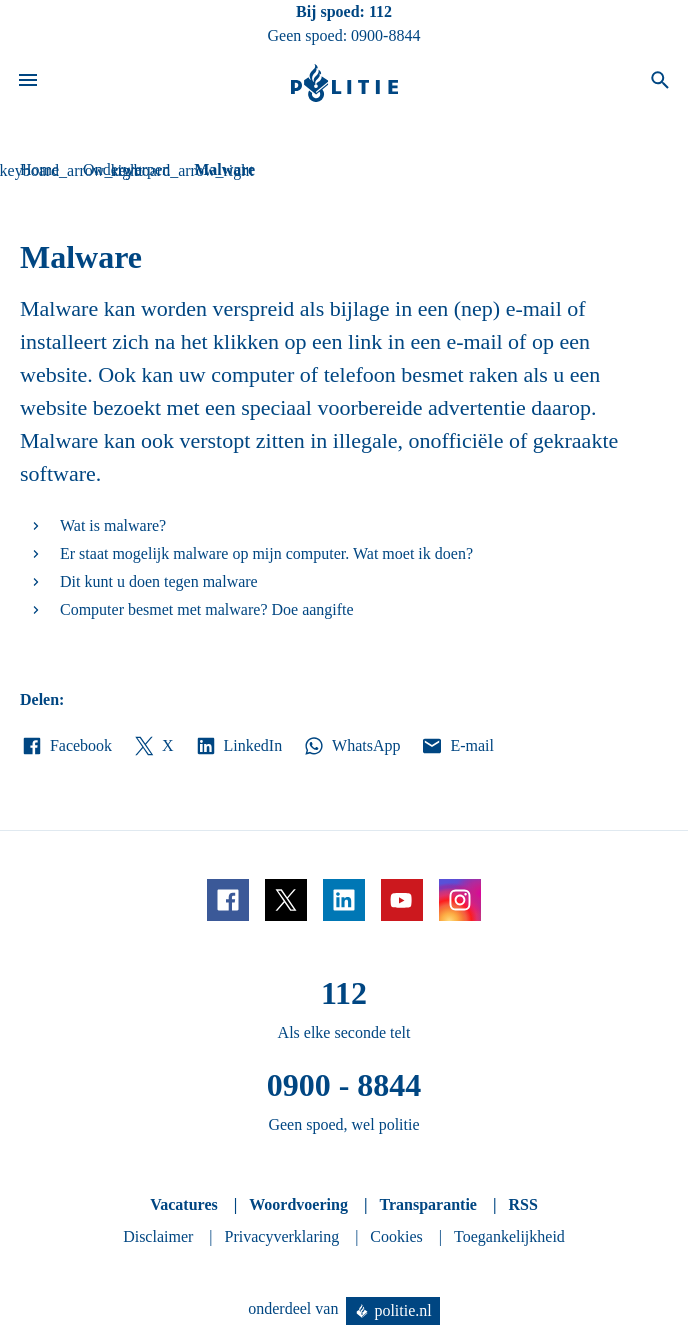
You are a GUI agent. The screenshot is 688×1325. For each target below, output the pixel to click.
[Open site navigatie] (28, 83)
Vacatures (184, 1204)
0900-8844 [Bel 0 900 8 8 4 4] (385, 35)
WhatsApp (351, 746)
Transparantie (427, 1204)
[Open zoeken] (660, 83)
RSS (522, 1204)
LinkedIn (238, 746)
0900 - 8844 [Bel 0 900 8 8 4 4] (344, 1085)
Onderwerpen (126, 169)
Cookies (396, 1236)
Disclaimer (158, 1236)
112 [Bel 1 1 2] (380, 11)
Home (39, 169)
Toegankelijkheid (509, 1236)
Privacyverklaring (282, 1236)
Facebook (66, 746)
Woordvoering (298, 1204)
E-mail (456, 746)
